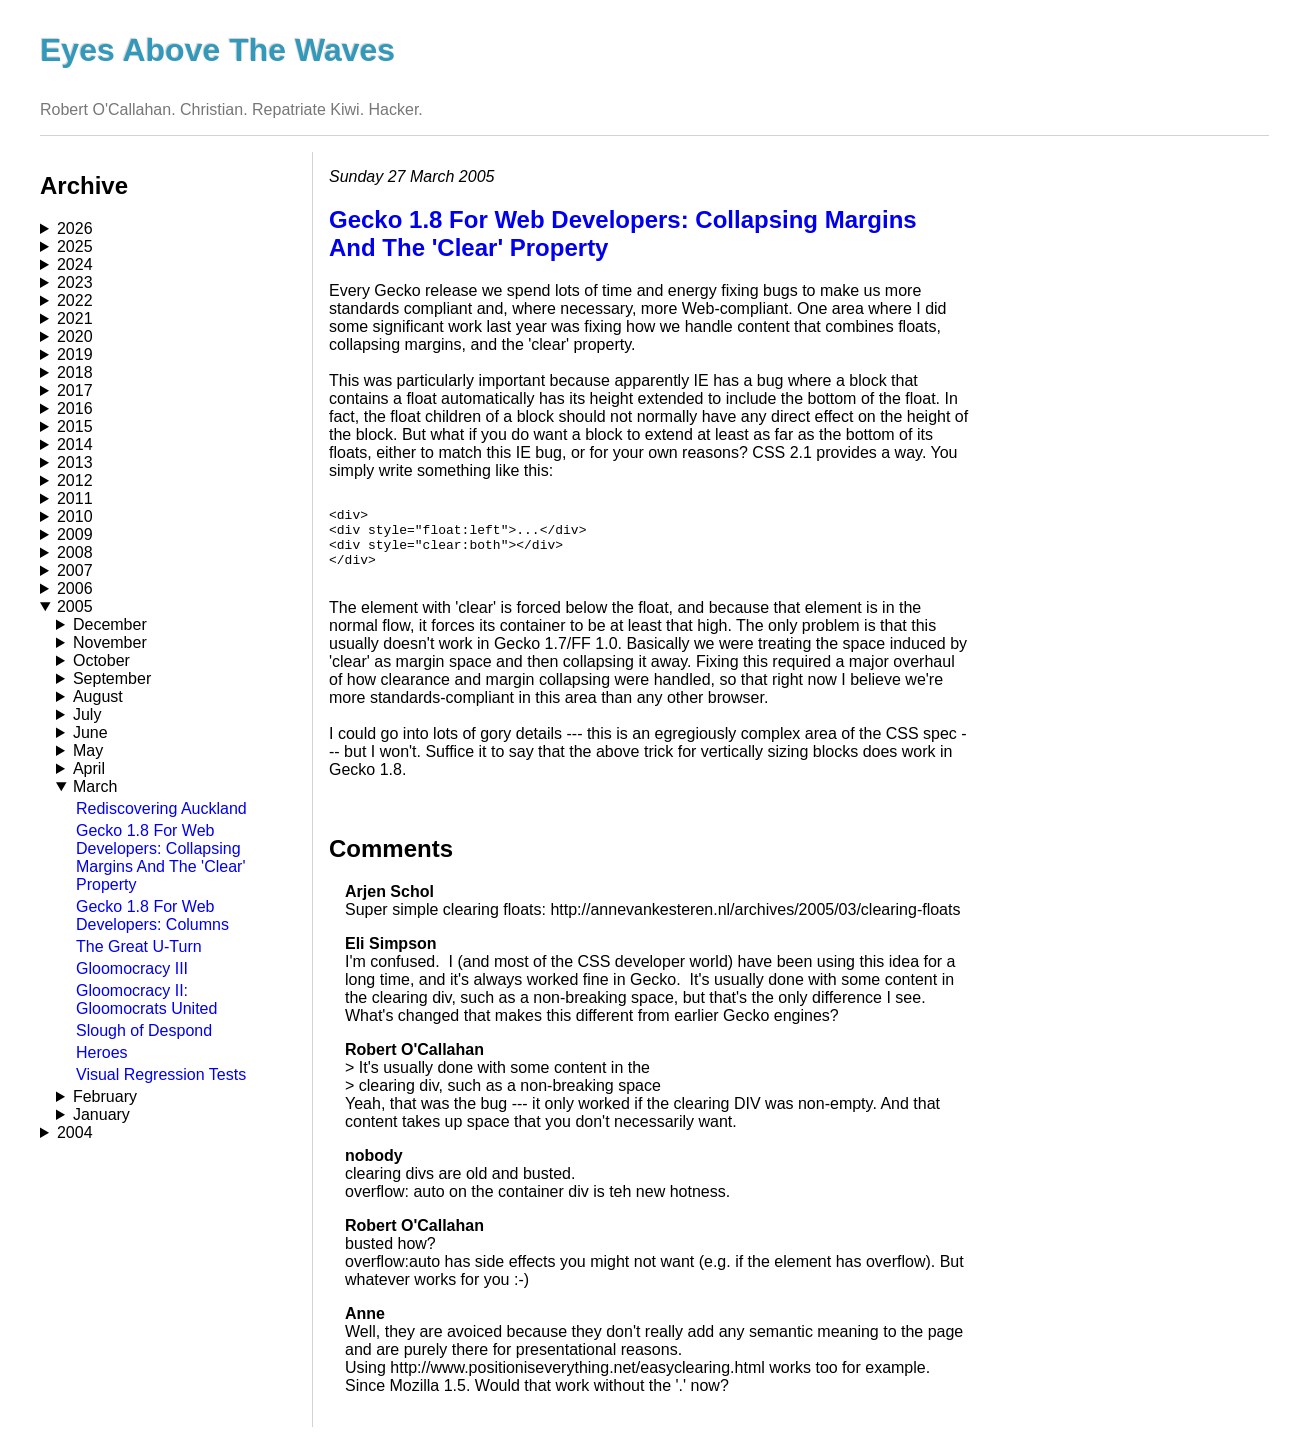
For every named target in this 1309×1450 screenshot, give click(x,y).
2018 (75, 372)
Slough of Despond (144, 1030)
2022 (75, 300)
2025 (75, 246)
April (89, 768)
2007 (75, 570)
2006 (75, 588)
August (98, 696)
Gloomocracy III (132, 968)
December (110, 624)
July (87, 714)
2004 (75, 1132)
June (90, 732)
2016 (75, 408)
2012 (75, 480)
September (112, 678)
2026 (75, 228)
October (101, 660)
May (88, 750)
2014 (75, 444)
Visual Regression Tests (161, 1074)
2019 (75, 354)
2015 (75, 426)
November (110, 642)
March (95, 786)
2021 (75, 318)
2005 (75, 606)
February (105, 1096)
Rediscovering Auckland (161, 808)
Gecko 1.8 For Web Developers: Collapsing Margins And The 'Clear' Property (160, 857)
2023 (75, 282)
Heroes (102, 1052)
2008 (75, 552)
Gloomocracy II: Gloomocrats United (146, 999)
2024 (75, 264)
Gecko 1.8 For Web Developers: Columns (152, 915)
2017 (75, 390)
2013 (75, 462)
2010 (75, 516)
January (101, 1114)
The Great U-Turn (139, 946)
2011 (75, 498)
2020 (75, 336)
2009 (75, 534)
